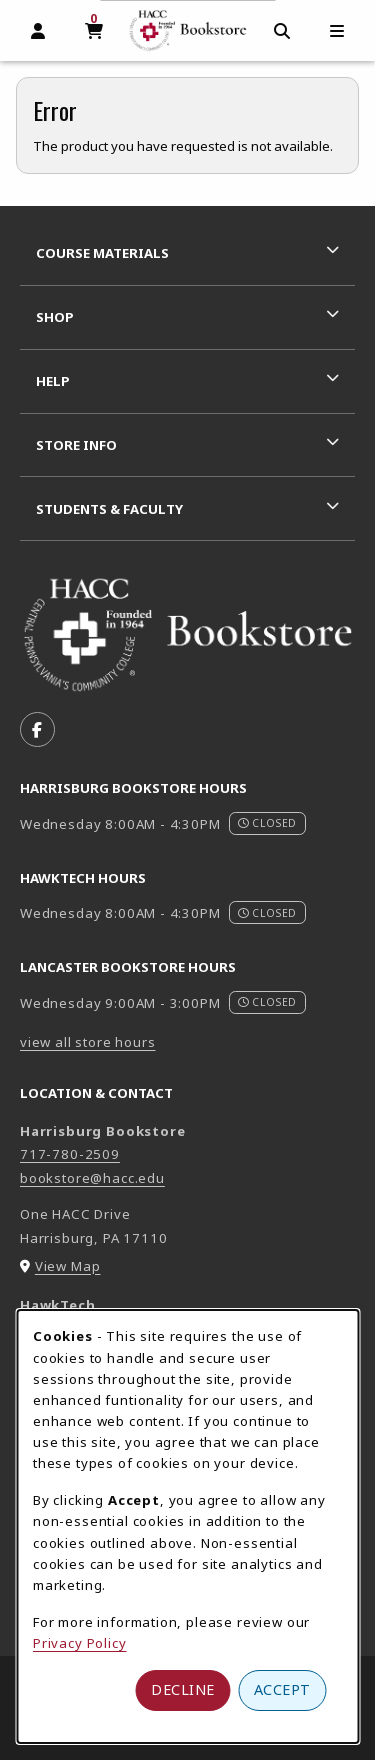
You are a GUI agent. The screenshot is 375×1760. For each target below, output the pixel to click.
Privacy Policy (80, 1643)
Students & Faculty (109, 509)
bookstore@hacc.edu (92, 1178)
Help (53, 381)
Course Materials (102, 253)
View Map (68, 1266)
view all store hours (88, 1042)
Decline (183, 1689)
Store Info (76, 445)
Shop (55, 317)
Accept (282, 1689)
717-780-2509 (70, 1154)
